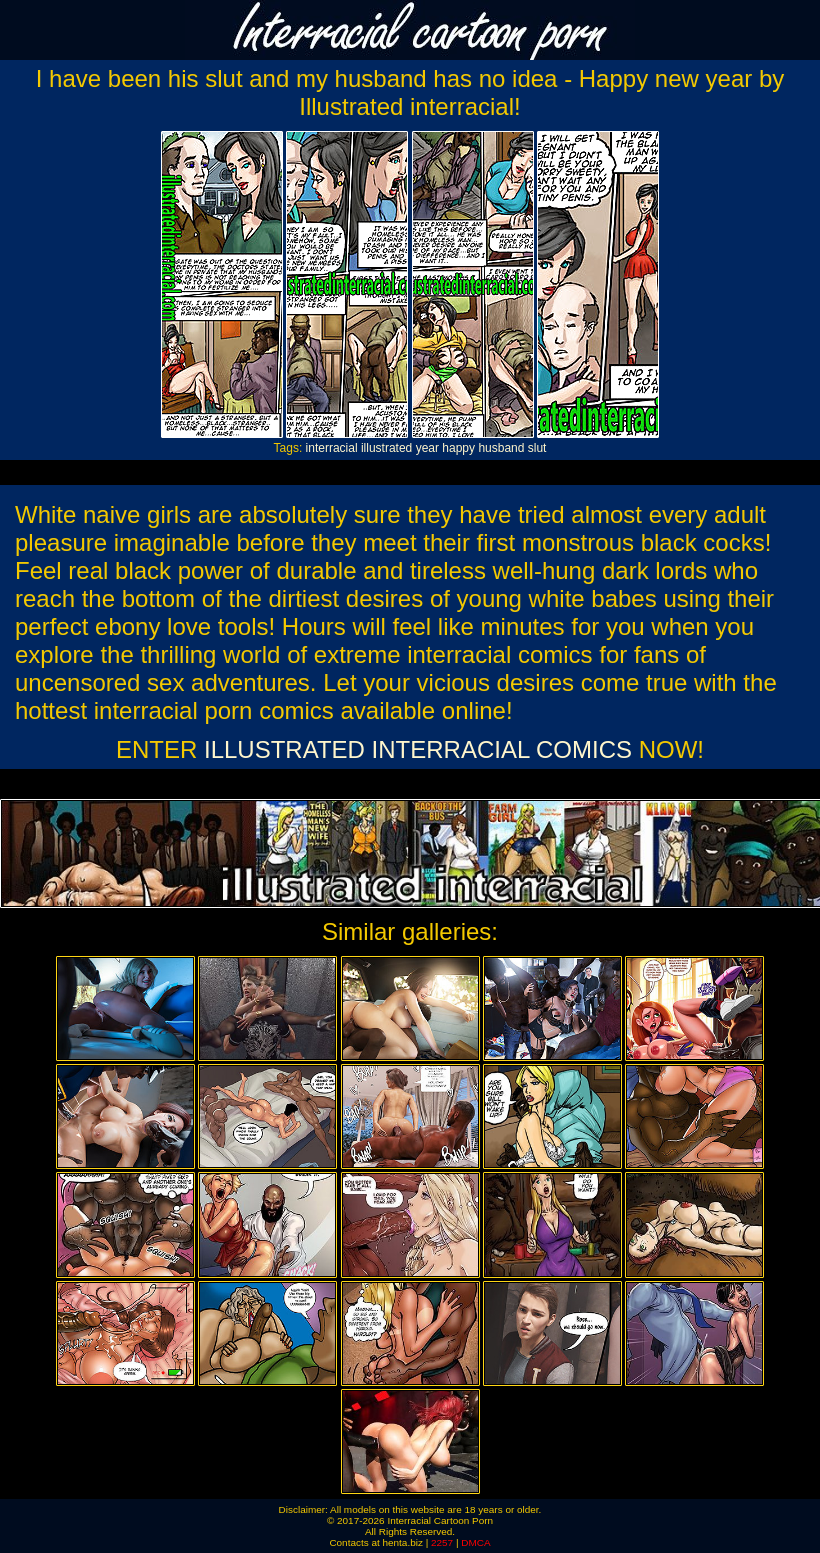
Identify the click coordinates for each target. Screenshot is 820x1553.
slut (537, 448)
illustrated (386, 448)
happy (458, 448)
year (427, 448)
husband (501, 448)
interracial (332, 448)
